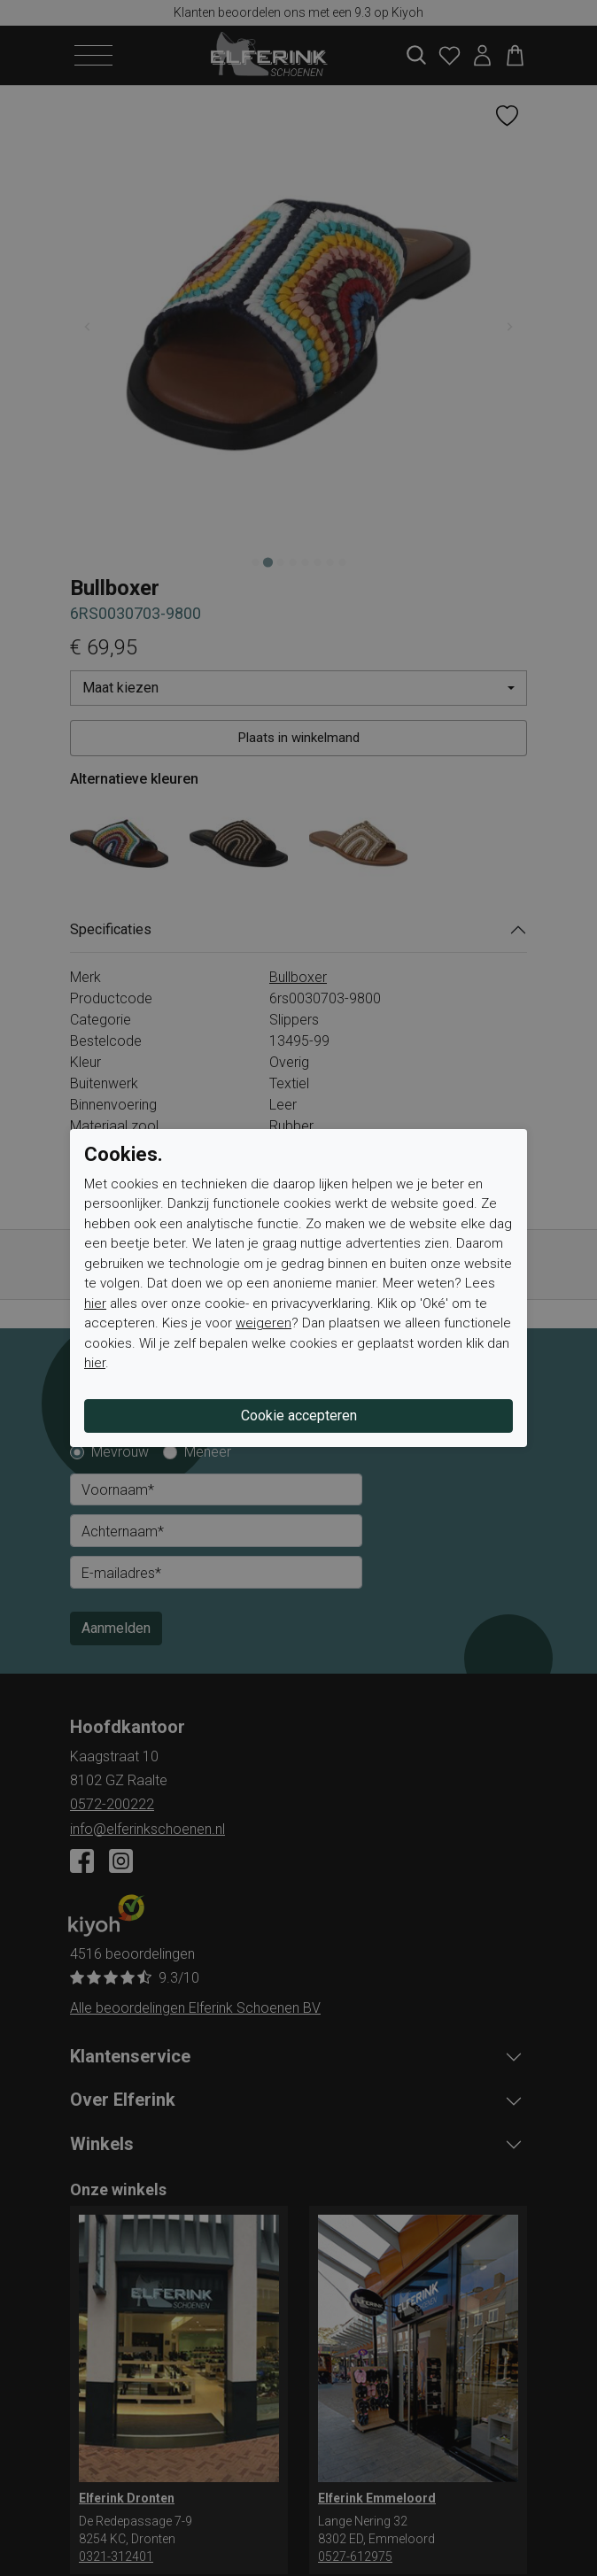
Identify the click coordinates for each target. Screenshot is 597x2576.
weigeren (263, 1323)
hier (95, 1303)
